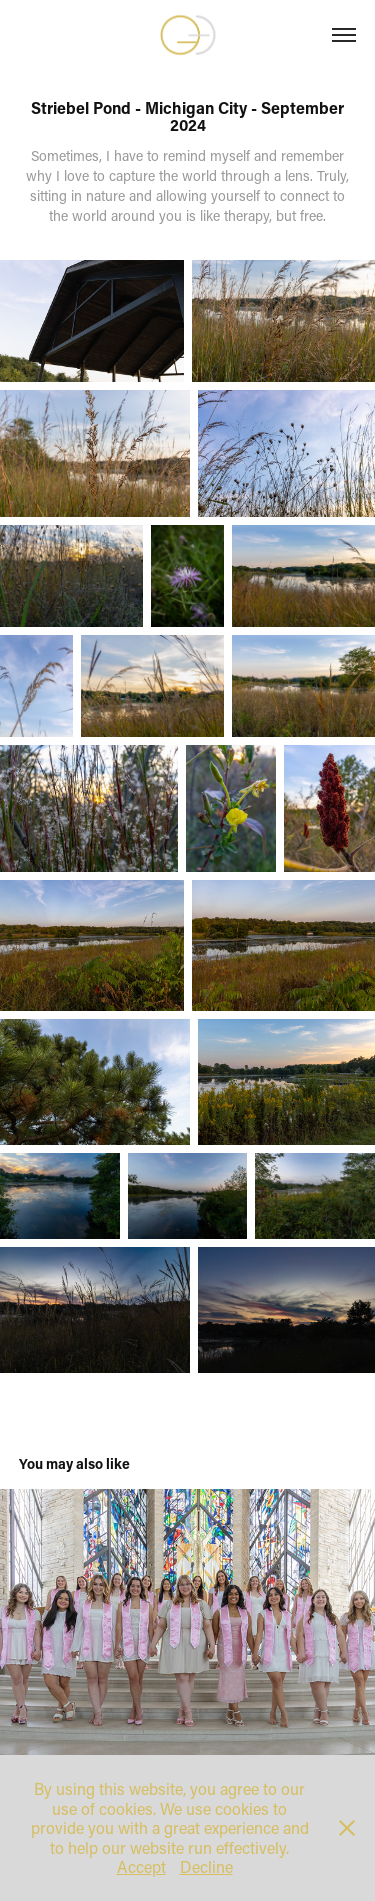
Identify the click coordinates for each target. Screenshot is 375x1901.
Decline (206, 1866)
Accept (141, 1866)
